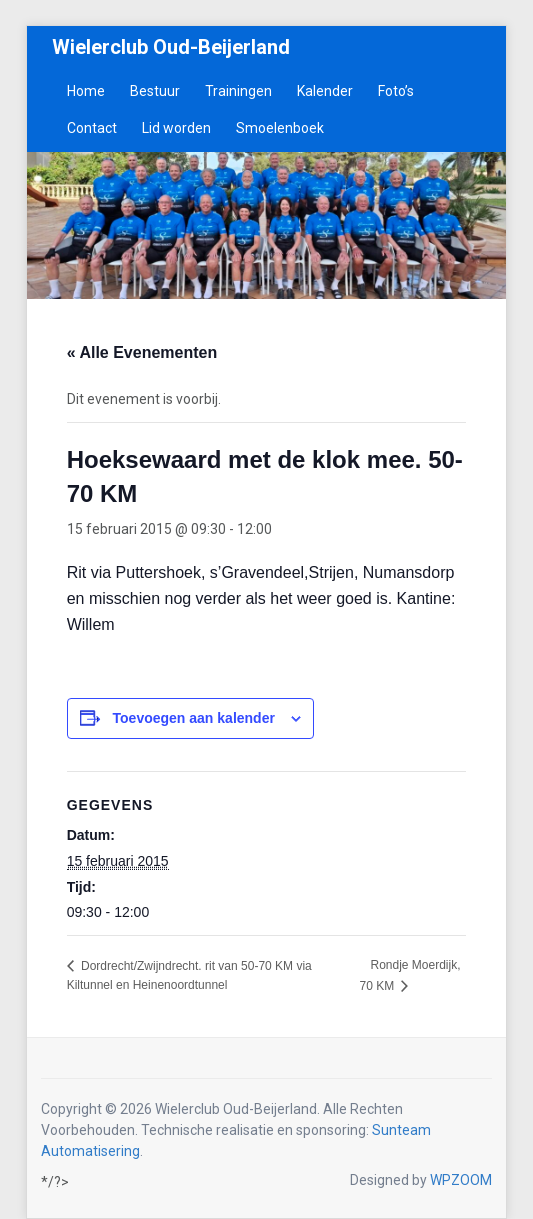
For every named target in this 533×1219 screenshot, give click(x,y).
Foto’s (396, 91)
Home (86, 91)
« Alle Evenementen (142, 352)
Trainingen (238, 91)
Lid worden (176, 128)
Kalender (325, 91)
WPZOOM (461, 1180)
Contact (92, 128)
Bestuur (155, 91)
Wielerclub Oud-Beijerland (171, 47)
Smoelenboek (280, 128)
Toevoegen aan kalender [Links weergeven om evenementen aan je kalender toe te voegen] (194, 718)
